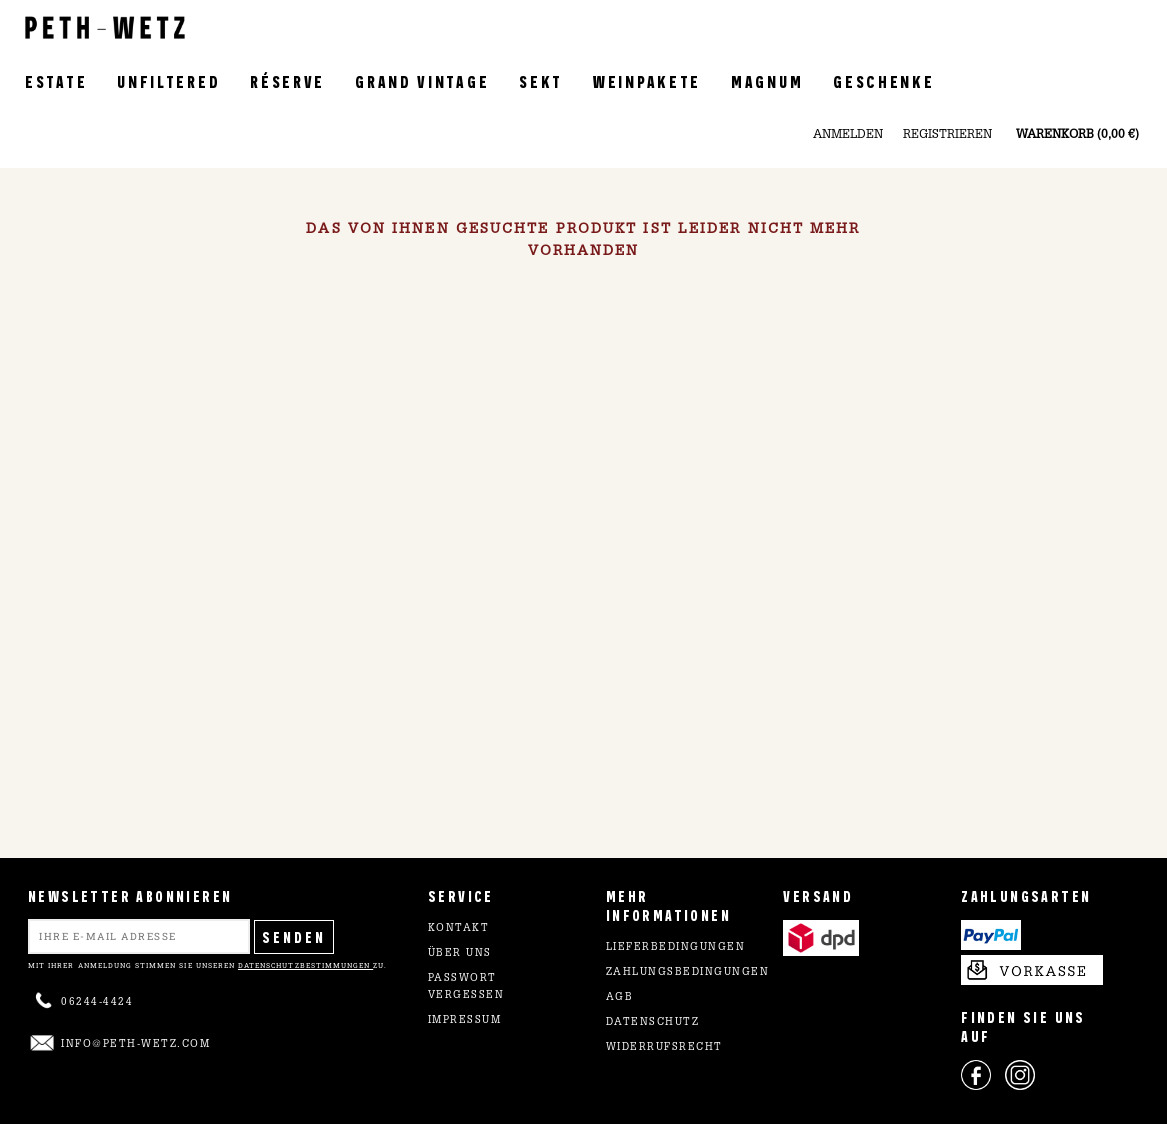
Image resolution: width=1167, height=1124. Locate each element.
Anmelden (848, 135)
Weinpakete (647, 80)
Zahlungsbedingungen (688, 973)
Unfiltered (168, 80)
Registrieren (947, 135)
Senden (294, 936)
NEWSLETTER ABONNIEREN (130, 895)
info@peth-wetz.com (135, 1045)
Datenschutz (653, 1023)
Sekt (541, 80)
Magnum (767, 80)
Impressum (465, 1021)
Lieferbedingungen (676, 948)
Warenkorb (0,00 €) (1077, 135)
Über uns (460, 954)
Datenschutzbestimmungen (305, 965)
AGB (620, 998)
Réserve (287, 80)
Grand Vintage (422, 80)
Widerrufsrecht (664, 1048)
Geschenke (883, 80)
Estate (56, 80)
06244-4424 (97, 1003)
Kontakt (459, 929)
